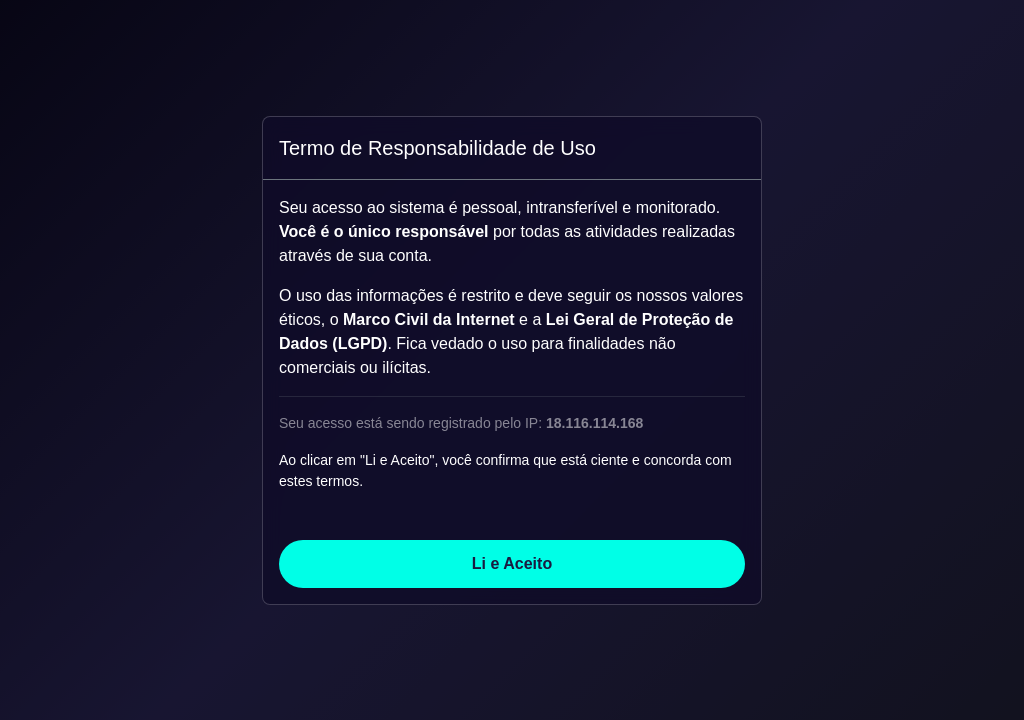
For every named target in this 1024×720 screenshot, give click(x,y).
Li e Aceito (512, 563)
